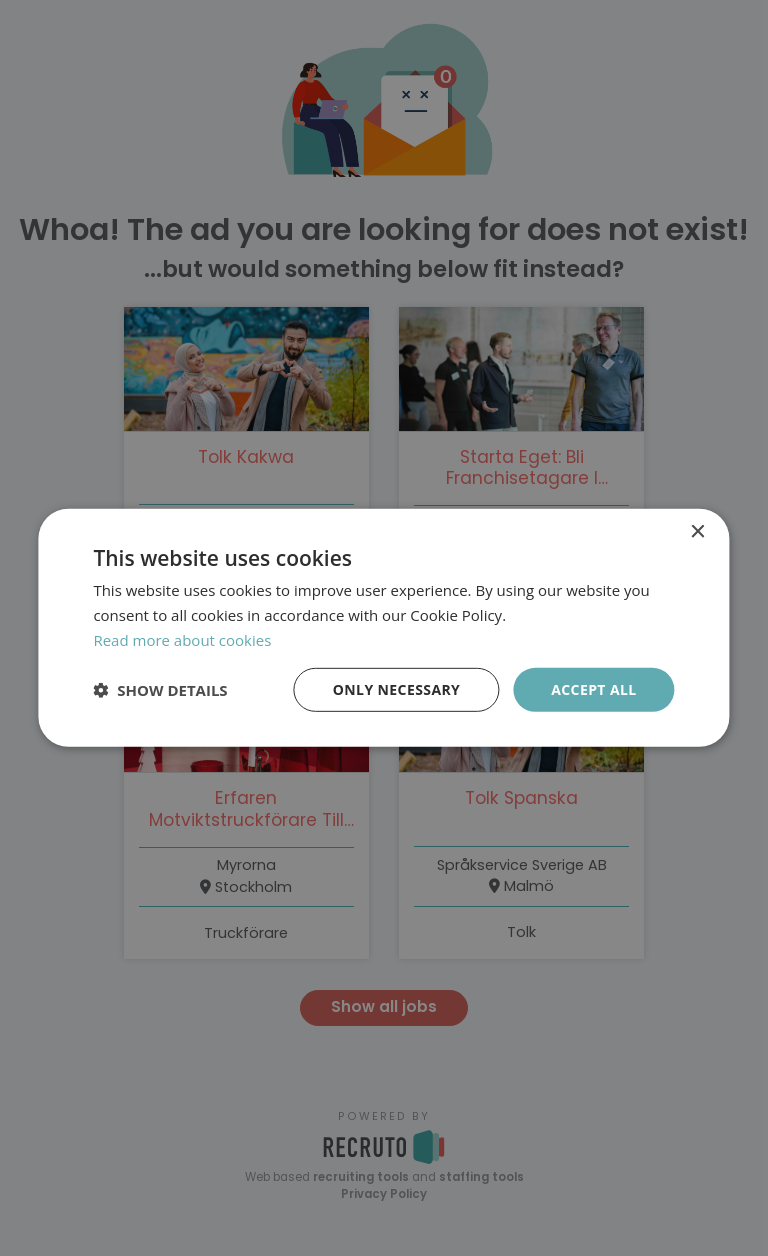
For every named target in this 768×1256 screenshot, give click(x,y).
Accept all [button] (593, 688)
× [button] (697, 532)
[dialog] (384, 628)
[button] (160, 690)
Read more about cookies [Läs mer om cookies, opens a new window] (182, 640)
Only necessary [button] (396, 688)
